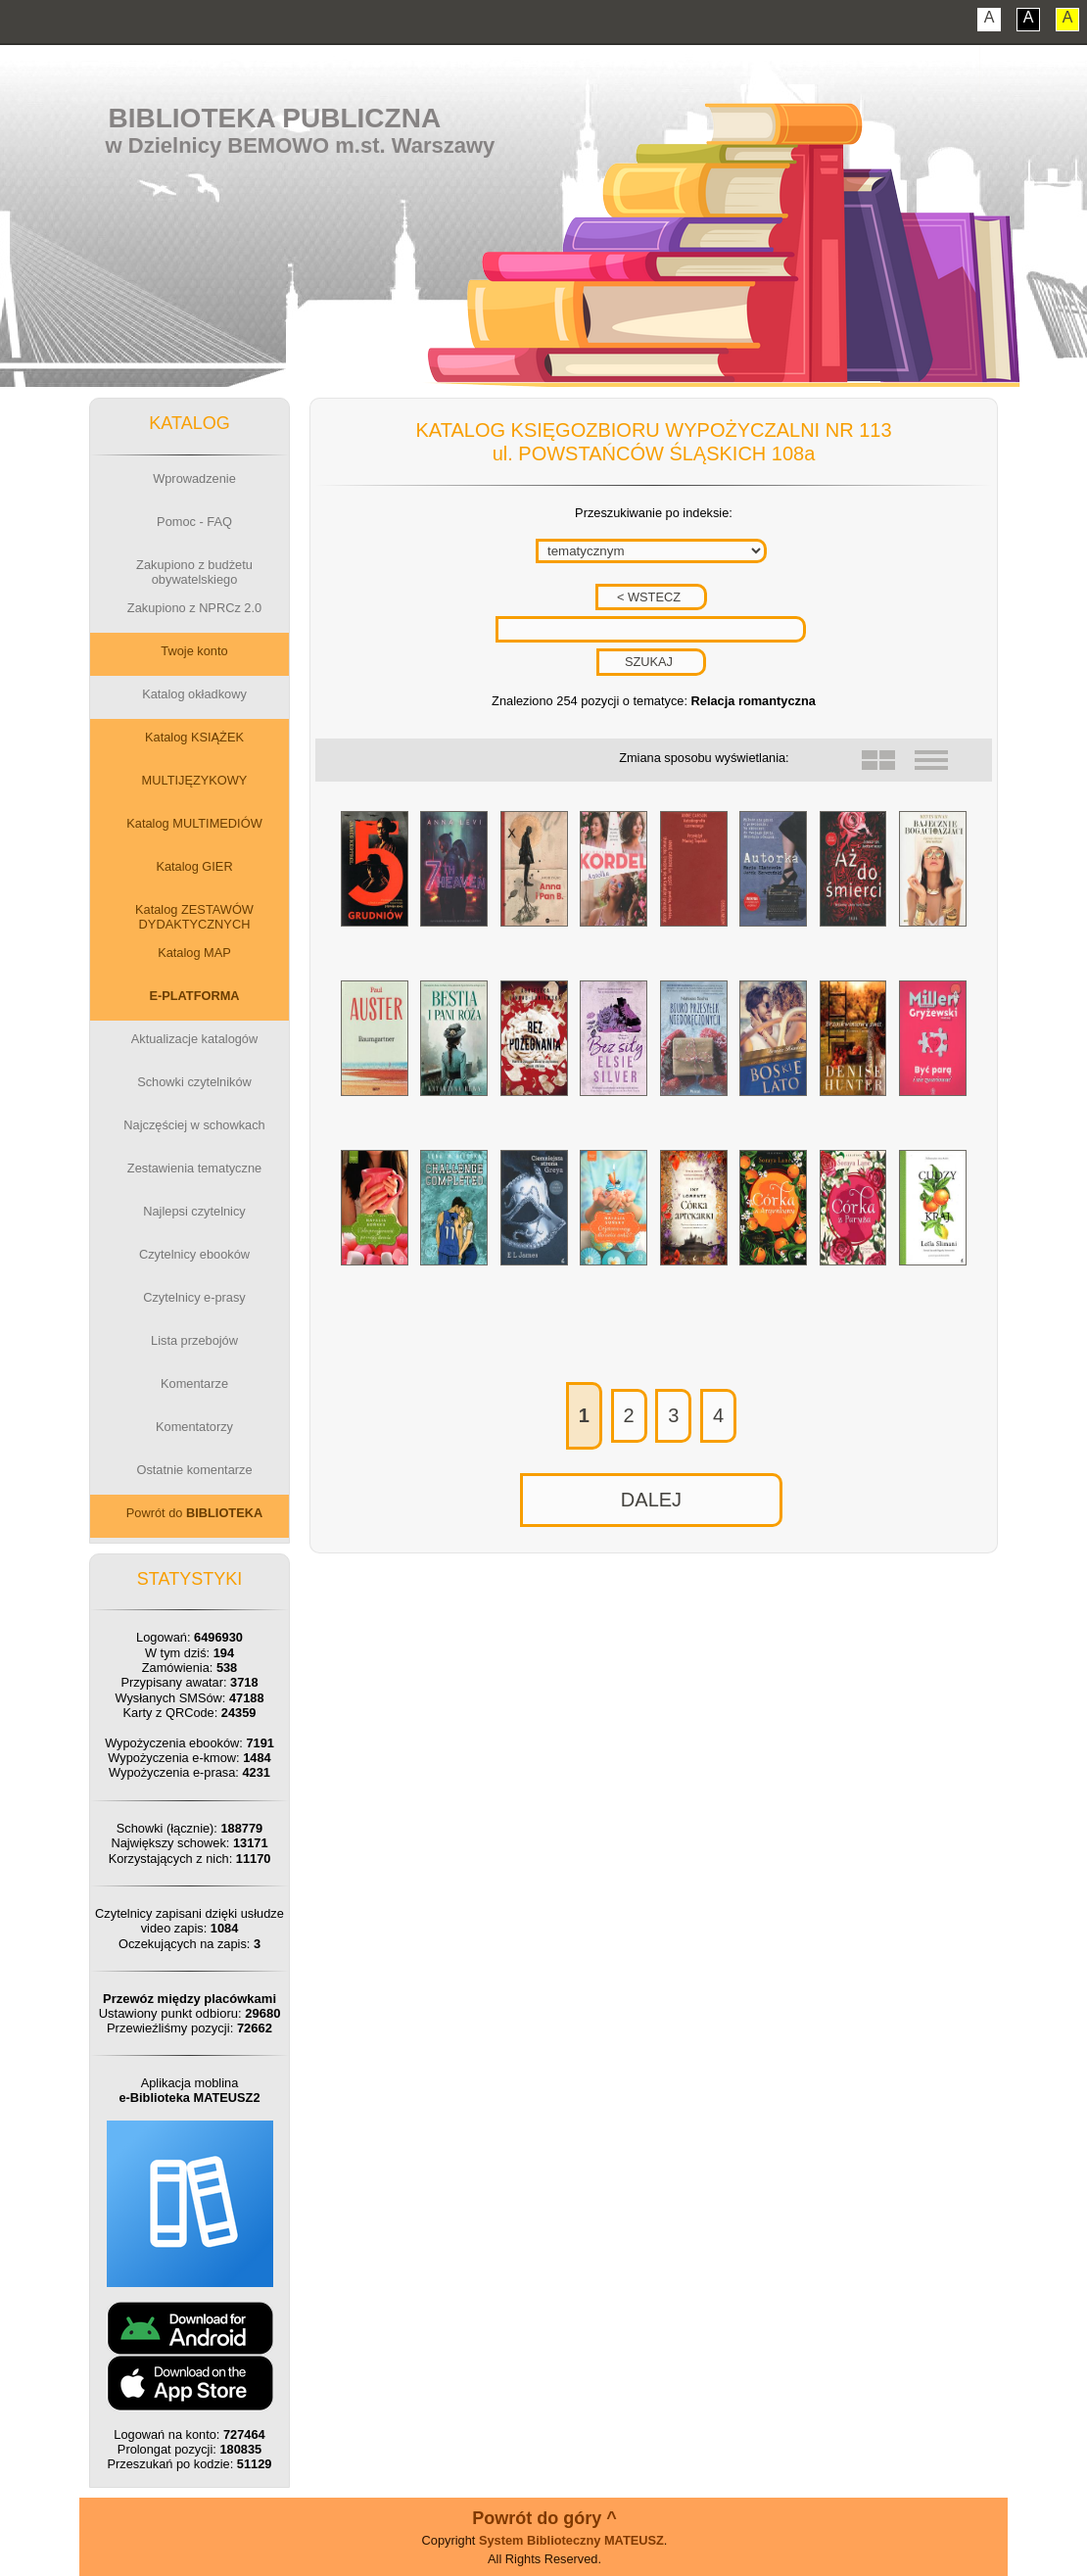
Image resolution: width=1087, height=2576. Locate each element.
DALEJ (651, 1499)
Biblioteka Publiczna (275, 118)
